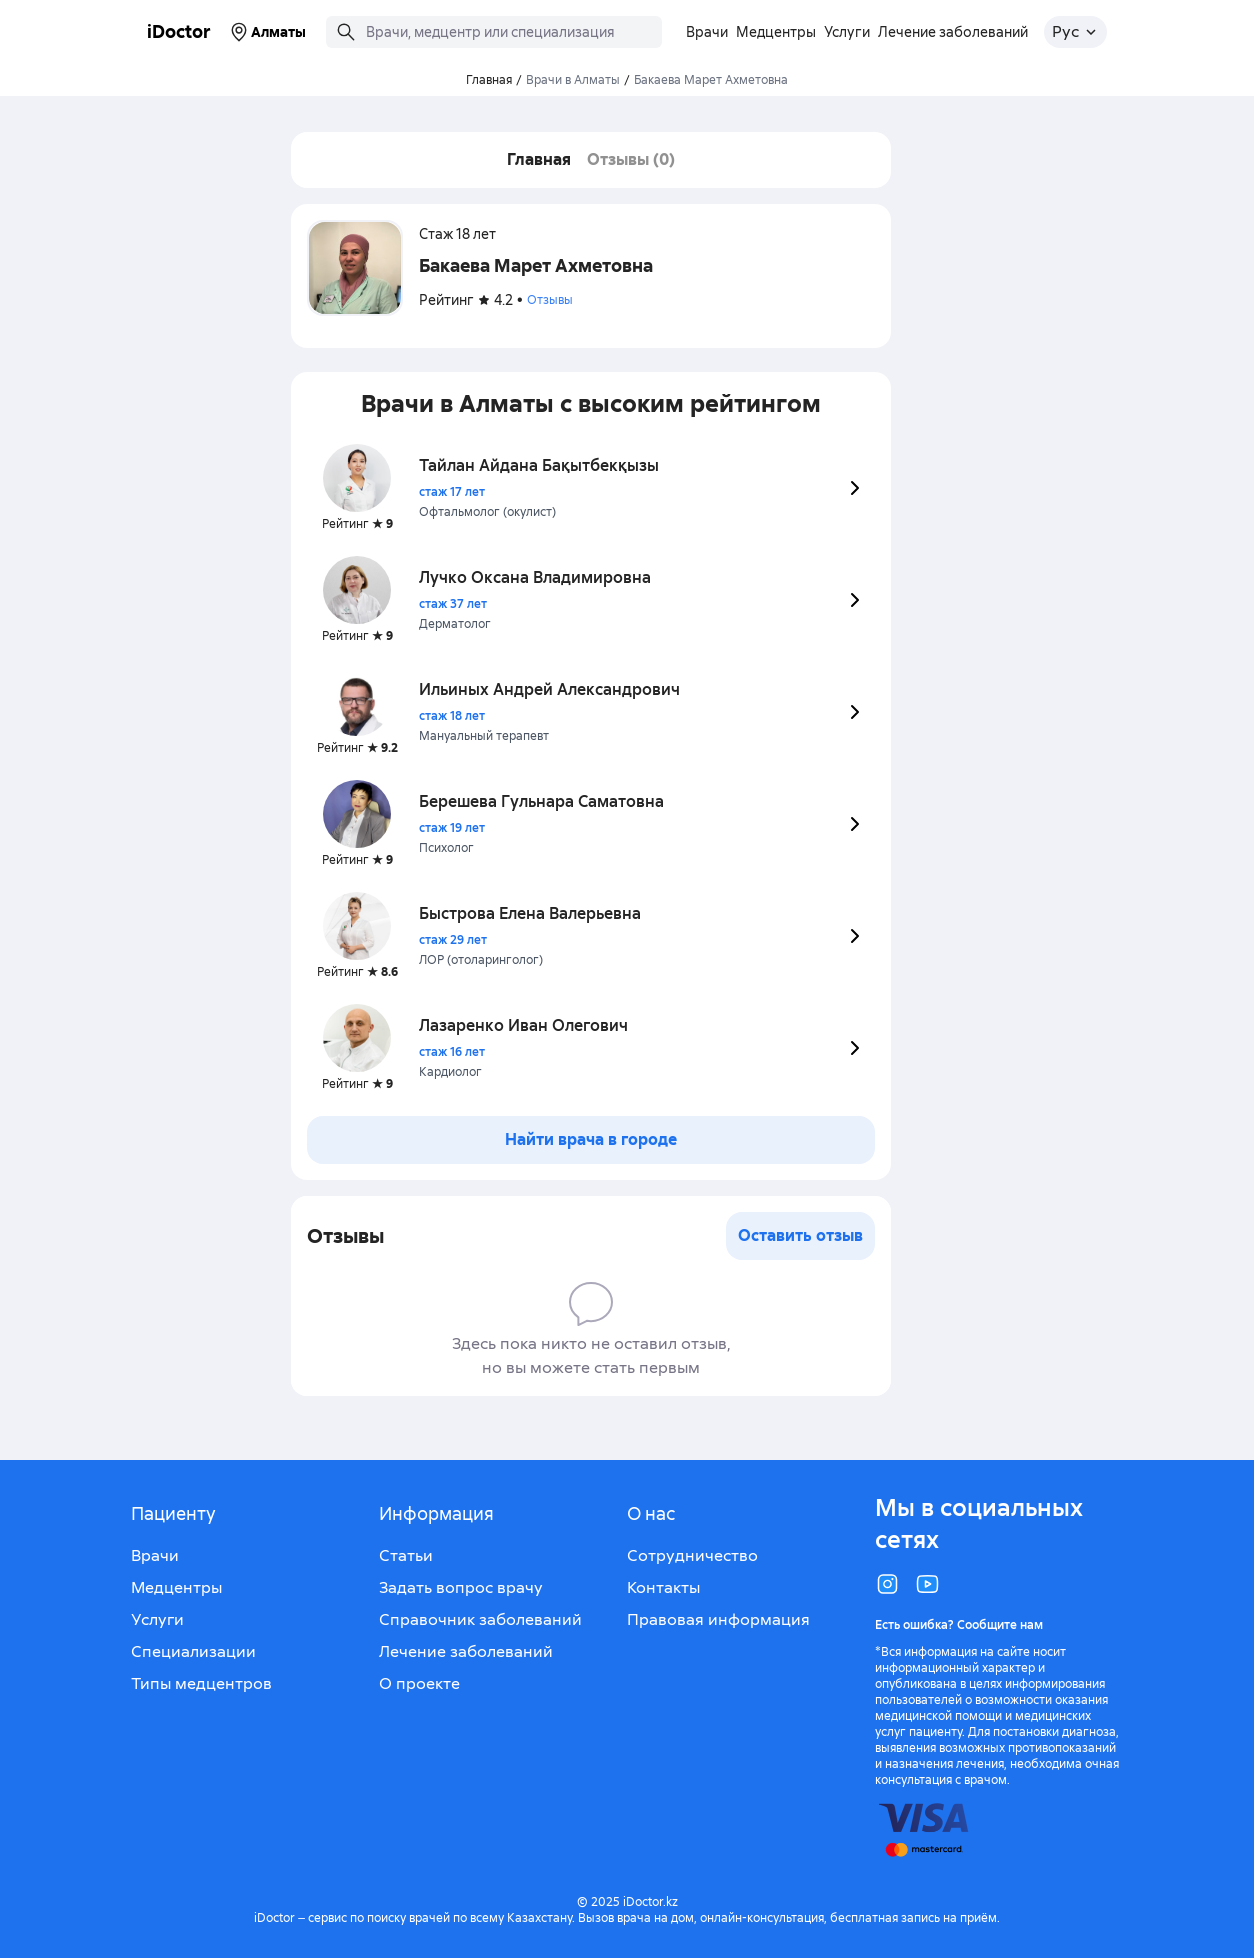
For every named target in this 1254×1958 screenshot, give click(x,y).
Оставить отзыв (800, 1235)
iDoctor (179, 31)
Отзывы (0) (631, 159)
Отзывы (550, 300)
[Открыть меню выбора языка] (1075, 32)
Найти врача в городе (591, 1139)
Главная (539, 159)
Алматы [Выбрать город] (266, 32)
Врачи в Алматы (573, 80)
